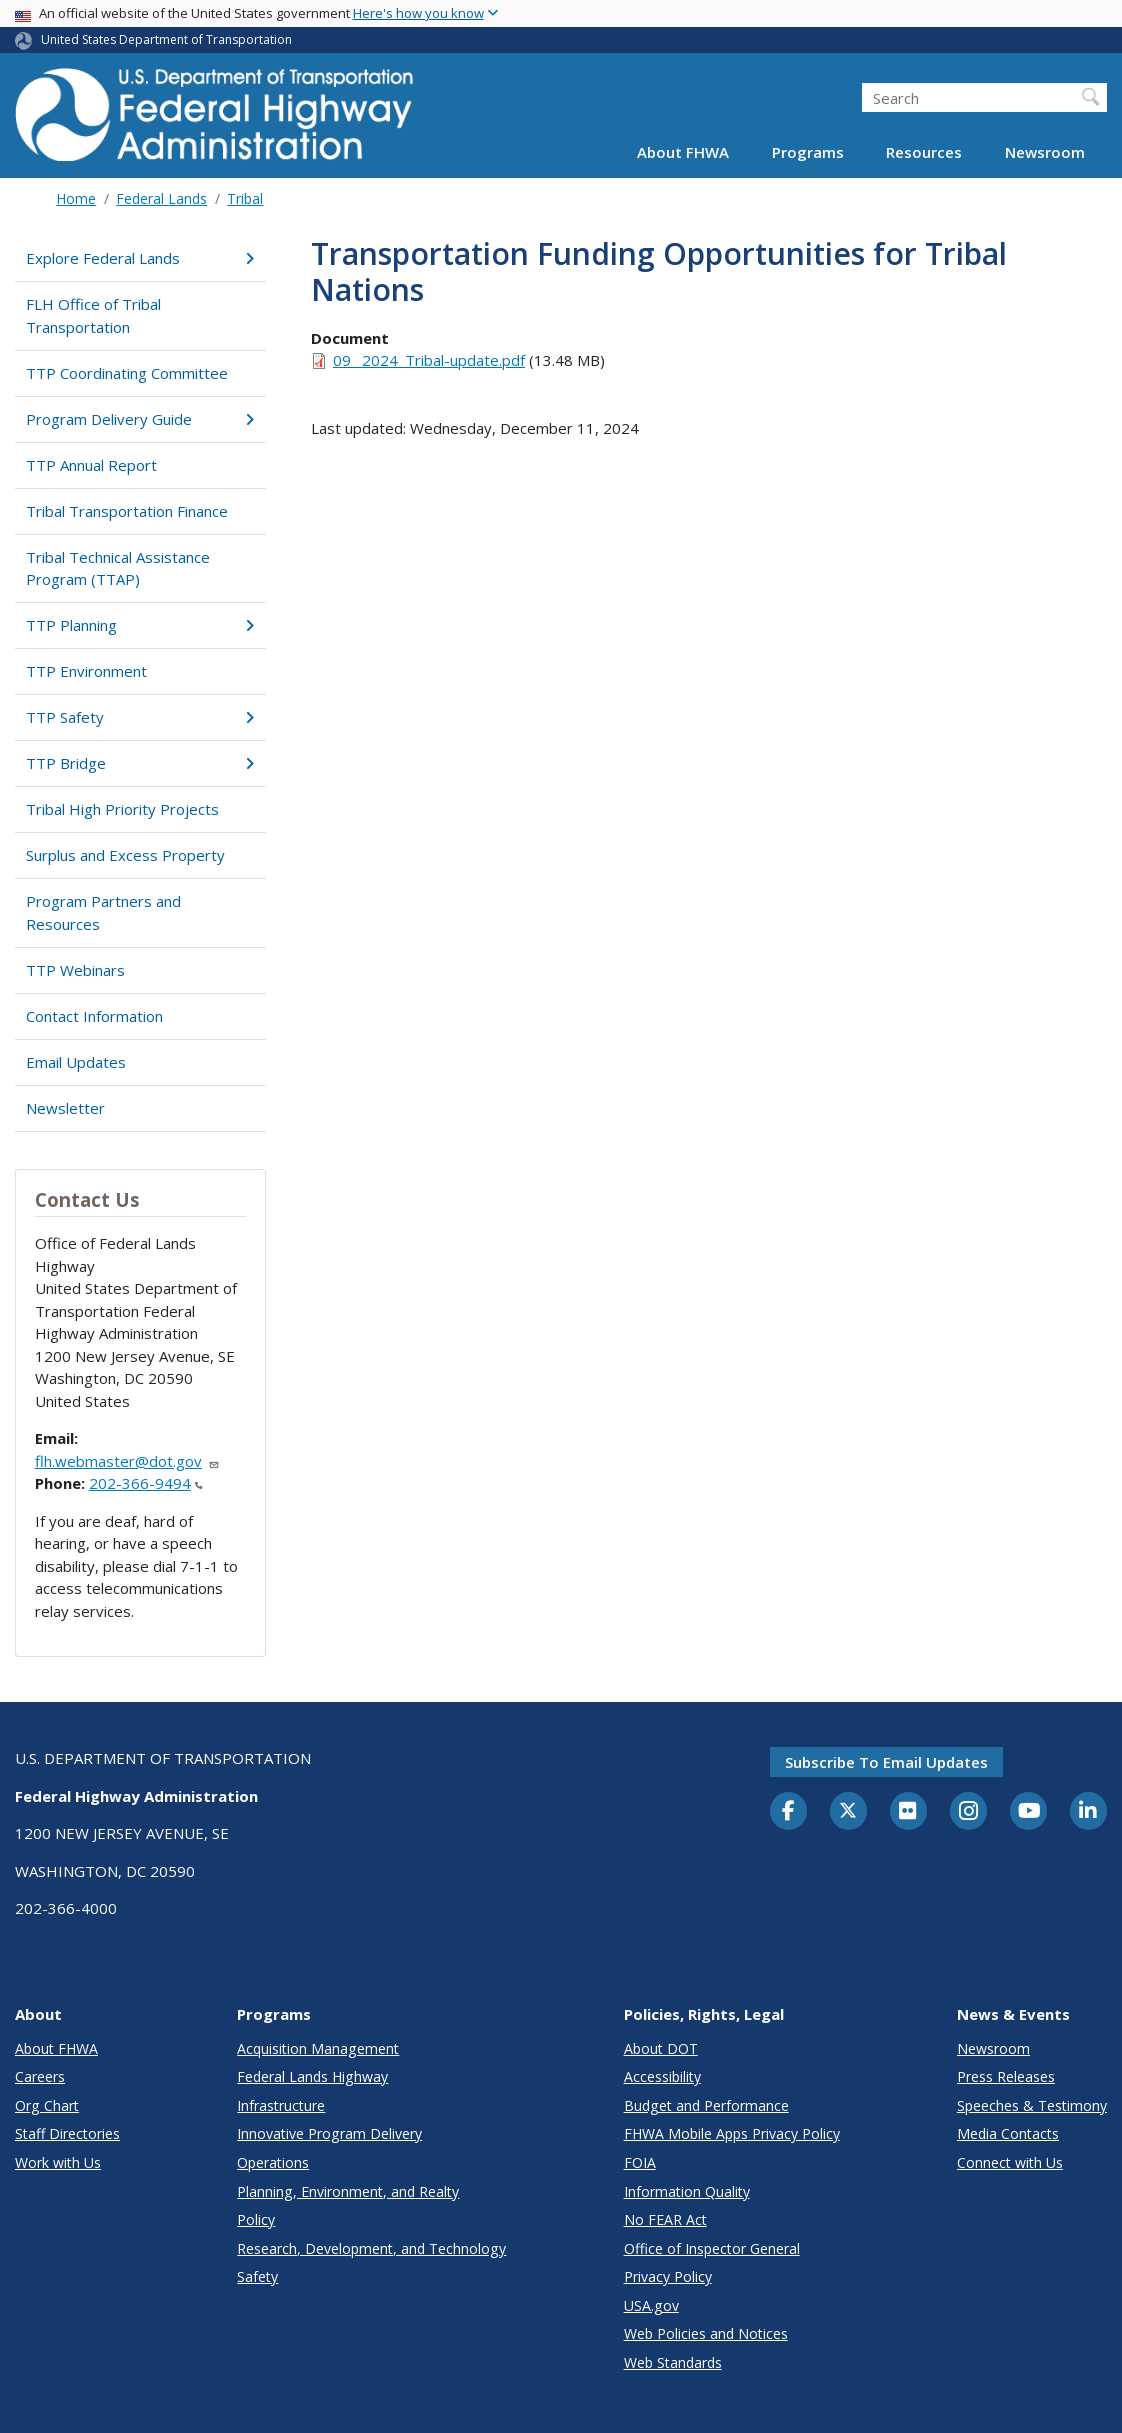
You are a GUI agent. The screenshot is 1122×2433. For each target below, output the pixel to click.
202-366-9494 (146, 1483)
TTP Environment (86, 671)
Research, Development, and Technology (371, 2248)
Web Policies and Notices (706, 2333)
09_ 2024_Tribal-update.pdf (429, 360)
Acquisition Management (318, 2048)
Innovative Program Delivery (329, 2133)
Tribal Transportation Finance (127, 511)
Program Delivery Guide (140, 419)
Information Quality (687, 2191)
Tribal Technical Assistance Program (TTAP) (118, 568)
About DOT (661, 2048)
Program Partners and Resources (103, 912)
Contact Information (94, 1016)
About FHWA (683, 152)
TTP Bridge (140, 763)
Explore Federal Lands (140, 258)
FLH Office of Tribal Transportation (93, 315)
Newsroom (1045, 152)
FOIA (640, 2162)
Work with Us (58, 2162)
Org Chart (47, 2105)
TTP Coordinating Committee (127, 373)
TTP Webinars (75, 970)
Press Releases (1006, 2076)
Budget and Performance (706, 2105)
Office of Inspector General (712, 2248)
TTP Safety (140, 717)
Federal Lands (161, 198)
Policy (256, 2219)
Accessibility (662, 2076)
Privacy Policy (668, 2276)
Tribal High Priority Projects (122, 809)
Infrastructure (281, 2105)
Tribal (245, 198)
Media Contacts (1008, 2133)
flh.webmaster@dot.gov (127, 1461)
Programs (808, 152)
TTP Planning (140, 625)
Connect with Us (1010, 2162)
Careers (40, 2076)
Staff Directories (67, 2133)
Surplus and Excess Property (125, 855)
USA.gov (651, 2305)
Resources (924, 152)
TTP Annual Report (91, 465)
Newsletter (65, 1108)
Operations (273, 2162)
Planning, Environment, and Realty (348, 2191)
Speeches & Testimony (1032, 2105)
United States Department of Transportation (166, 39)
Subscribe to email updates (886, 1762)
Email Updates (76, 1062)
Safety (257, 2276)
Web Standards (673, 2362)
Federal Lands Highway (312, 2076)
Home (76, 198)
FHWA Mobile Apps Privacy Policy (732, 2133)
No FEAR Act (665, 2219)
